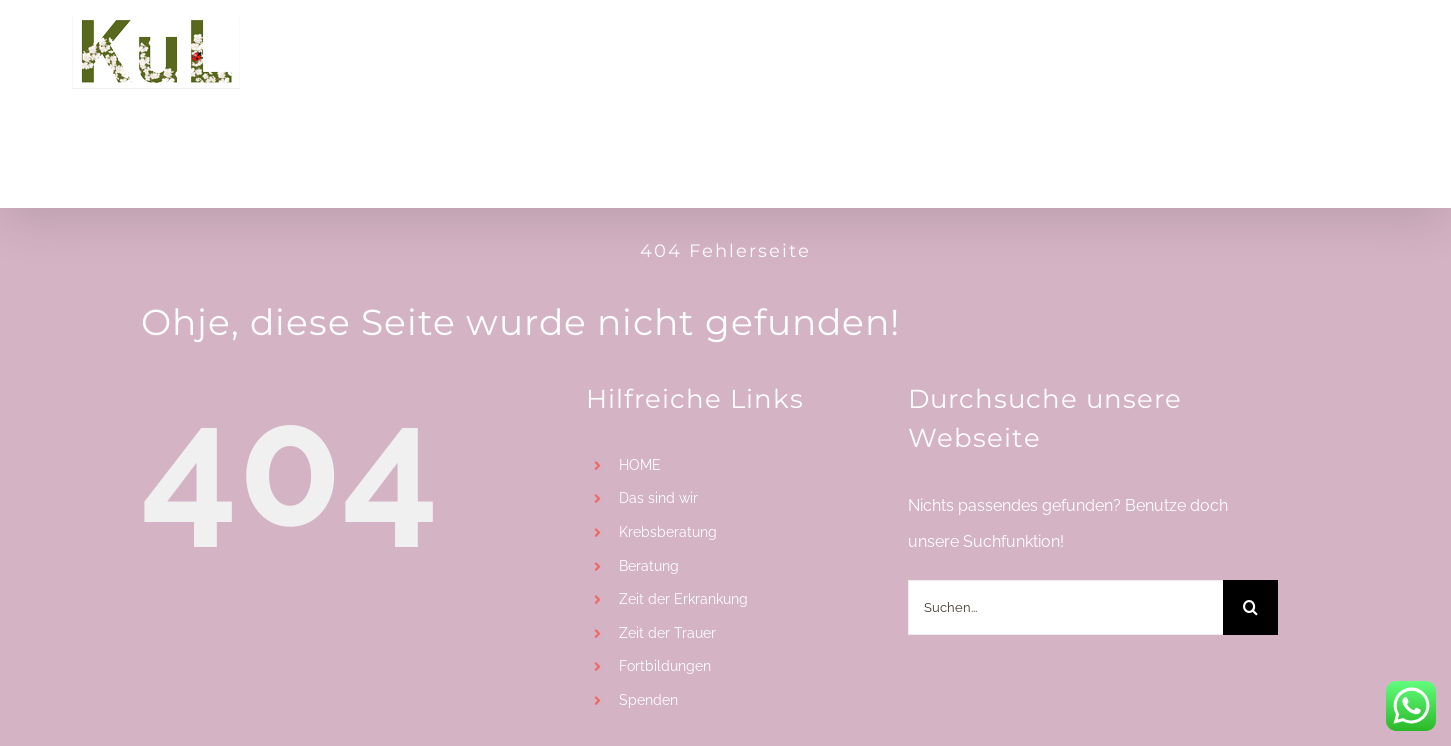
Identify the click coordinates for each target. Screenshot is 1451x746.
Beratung (649, 566)
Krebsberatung (668, 532)
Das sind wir (658, 498)
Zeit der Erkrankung (683, 599)
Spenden (648, 700)
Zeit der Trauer (667, 633)
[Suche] (1250, 607)
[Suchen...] (1065, 607)
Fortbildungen (665, 666)
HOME (640, 465)
